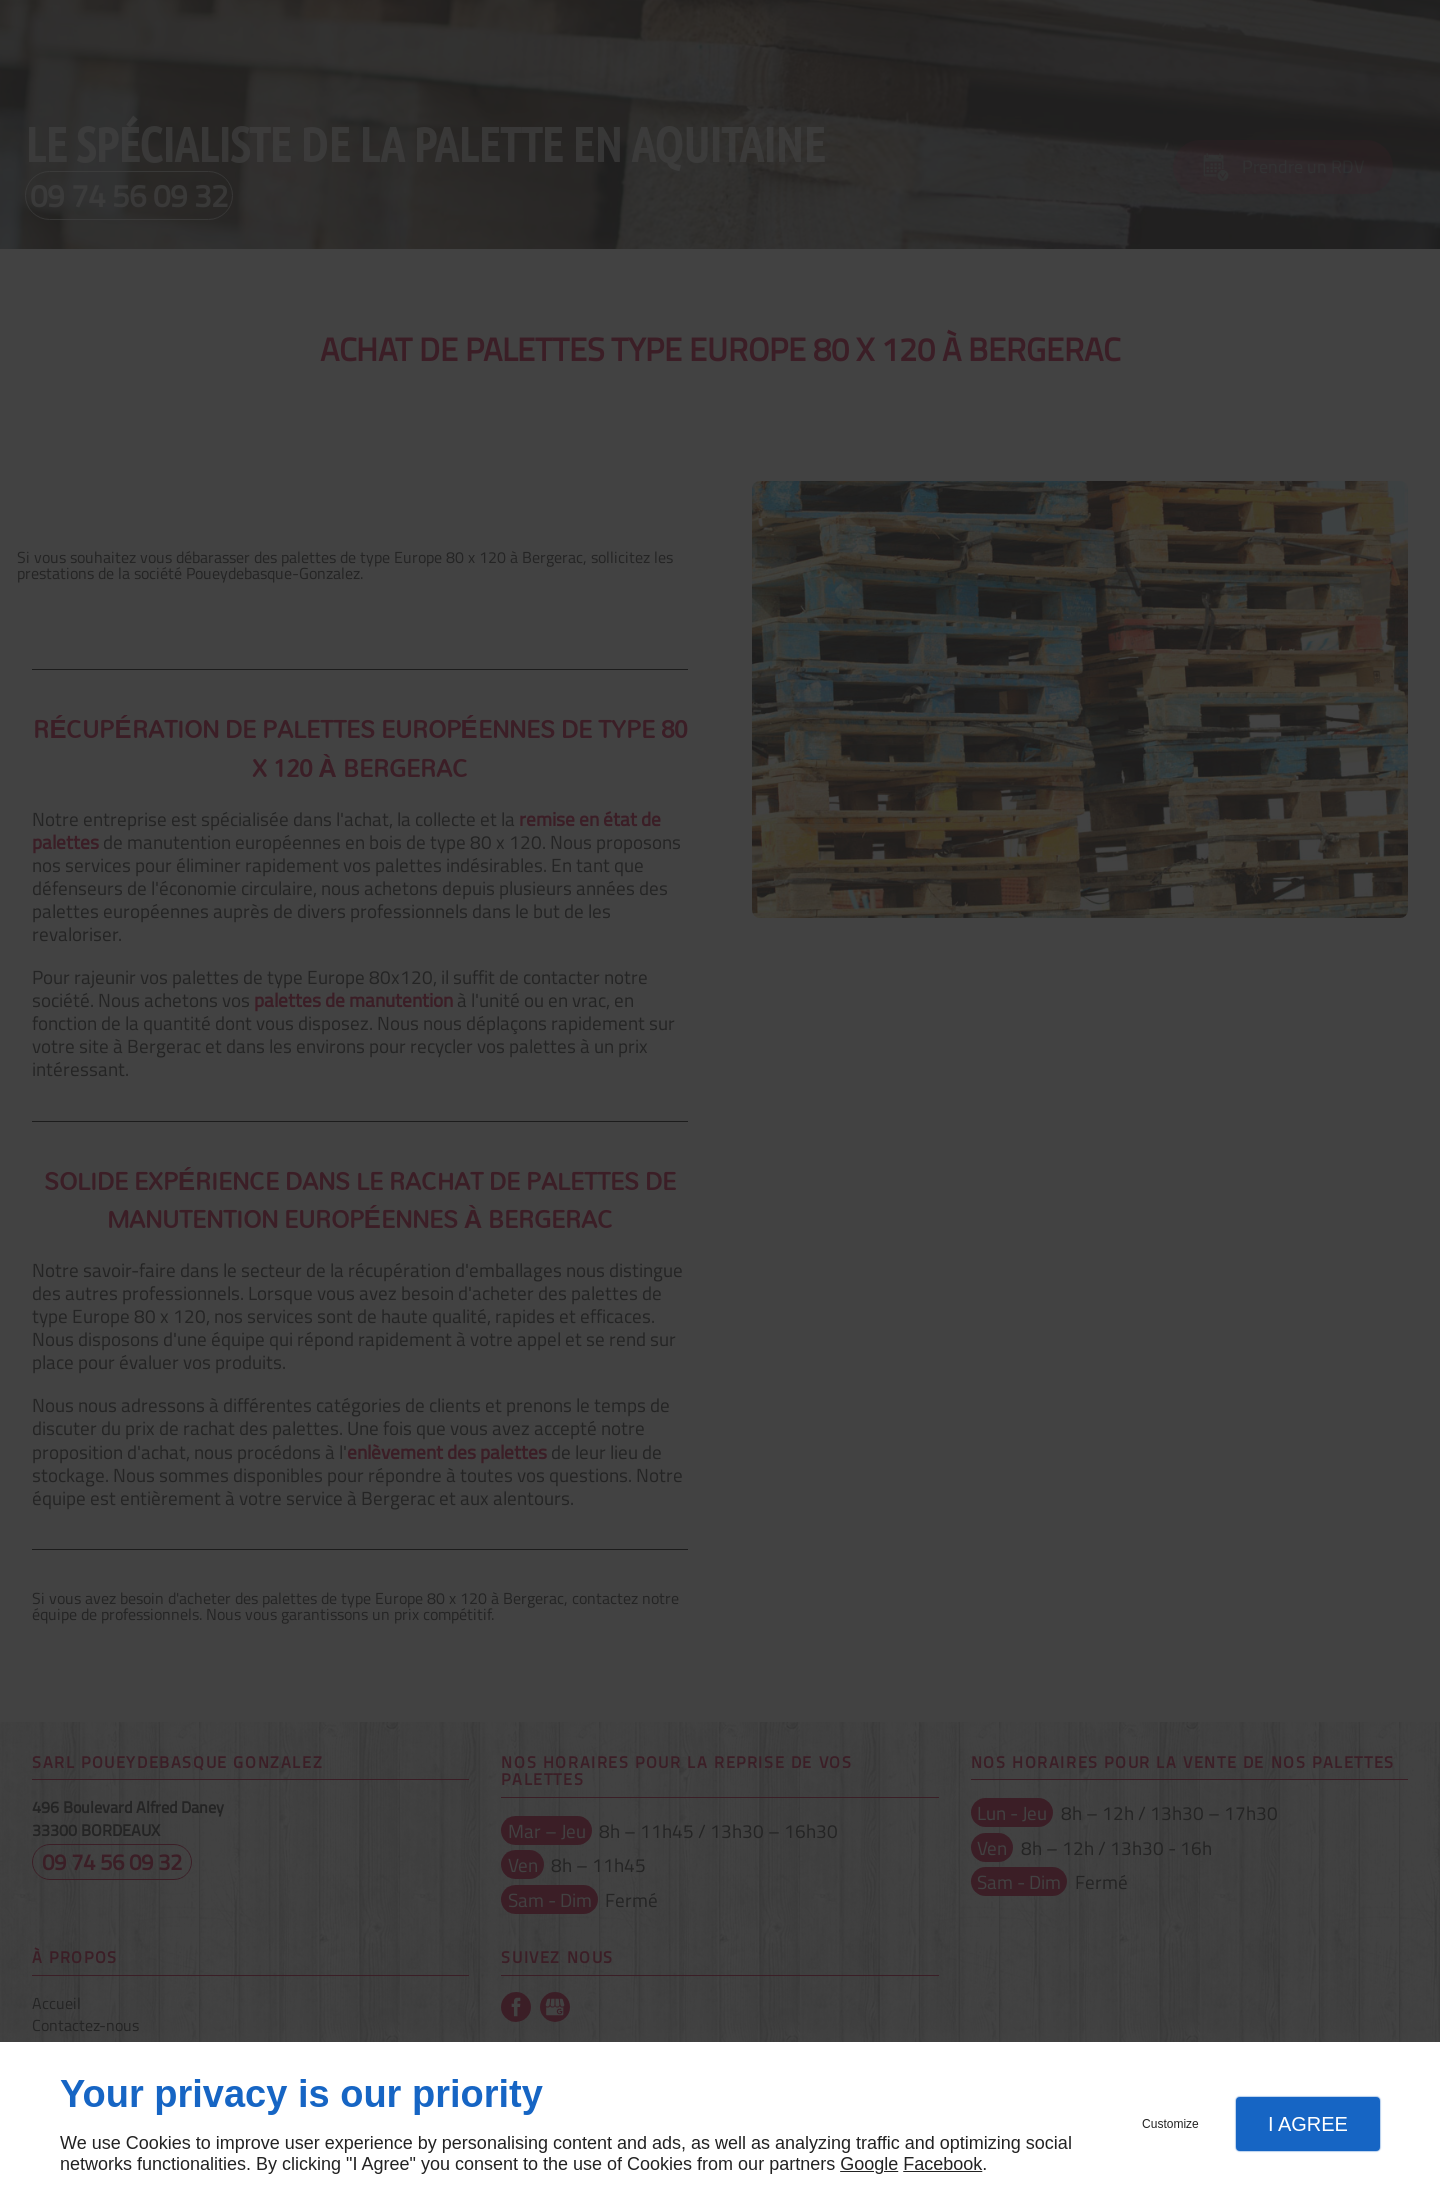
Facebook (942, 2164)
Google (869, 2164)
